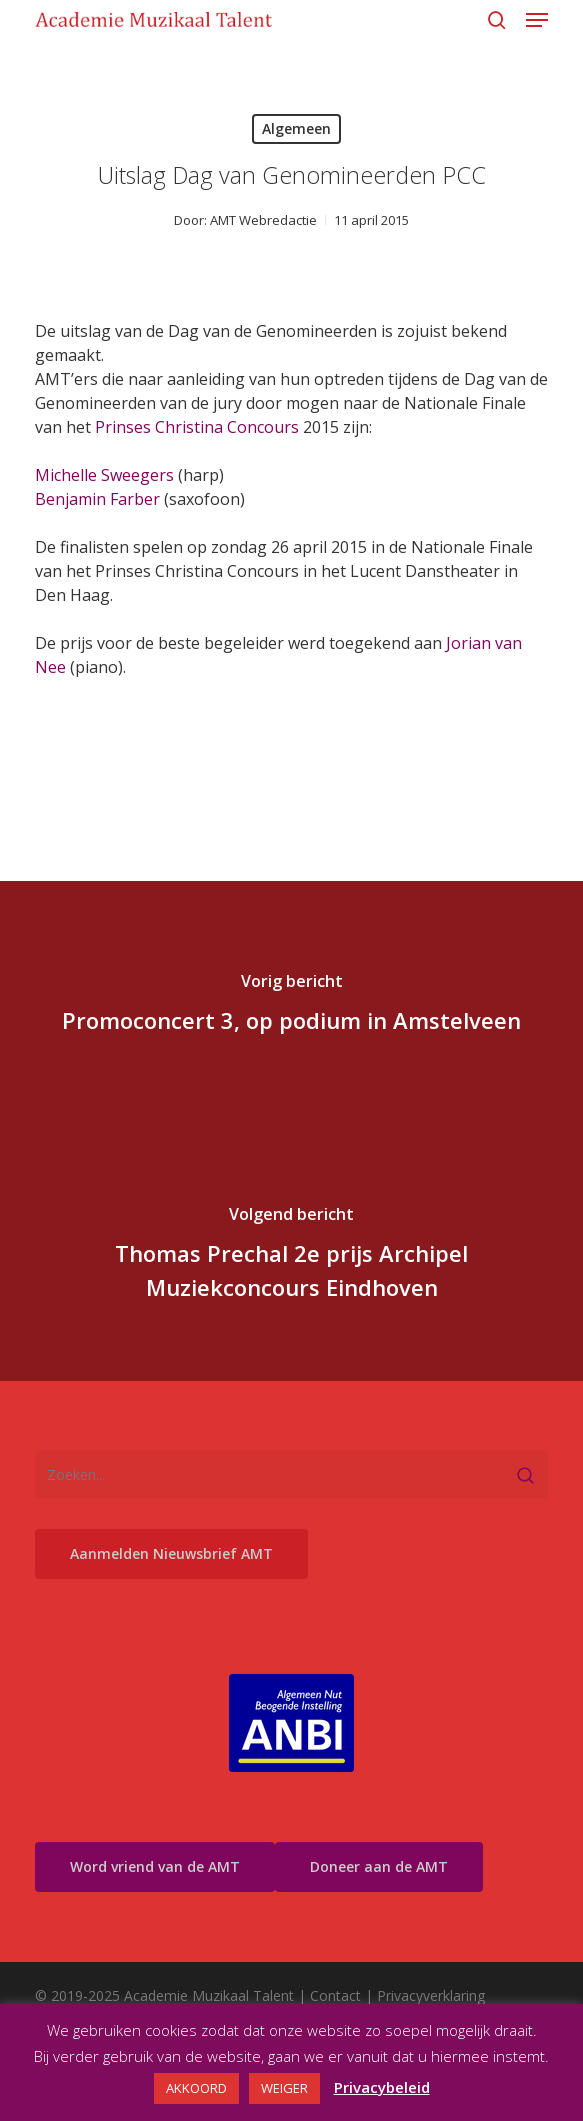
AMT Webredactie (263, 220)
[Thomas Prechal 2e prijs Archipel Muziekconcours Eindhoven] (291, 1256)
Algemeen (296, 128)
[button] (537, 20)
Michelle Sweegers (104, 475)
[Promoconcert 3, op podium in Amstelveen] (291, 1006)
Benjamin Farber (97, 499)
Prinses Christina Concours (197, 427)
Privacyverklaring (431, 1995)
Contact (335, 1995)
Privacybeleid (382, 2087)
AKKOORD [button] (196, 2088)
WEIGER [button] (284, 2088)
